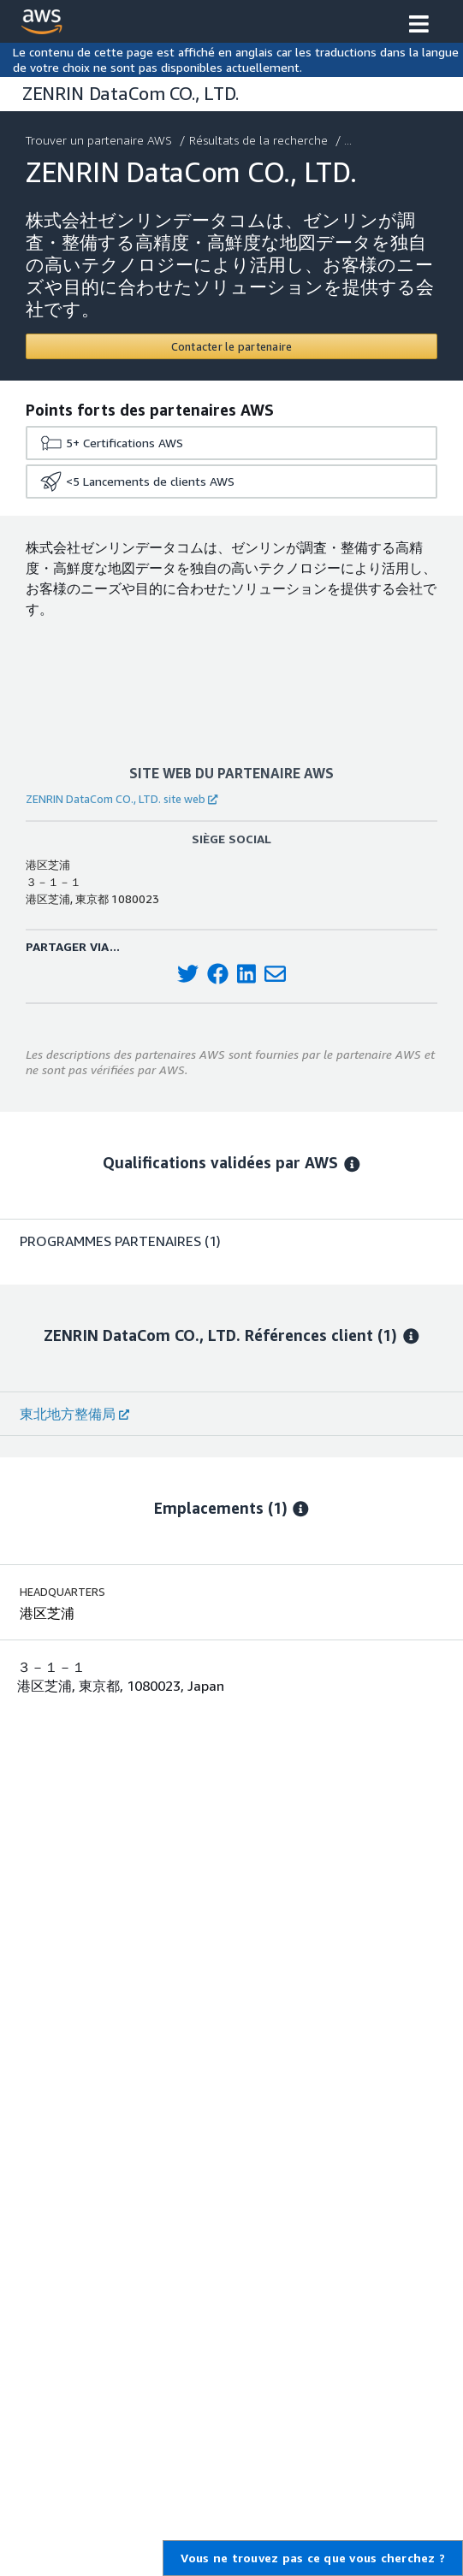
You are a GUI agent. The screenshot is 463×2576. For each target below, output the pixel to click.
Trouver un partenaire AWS (100, 140)
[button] (419, 25)
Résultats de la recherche (260, 140)
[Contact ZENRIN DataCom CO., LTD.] (231, 346)
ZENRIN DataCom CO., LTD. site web (121, 799)
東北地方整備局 (74, 1413)
